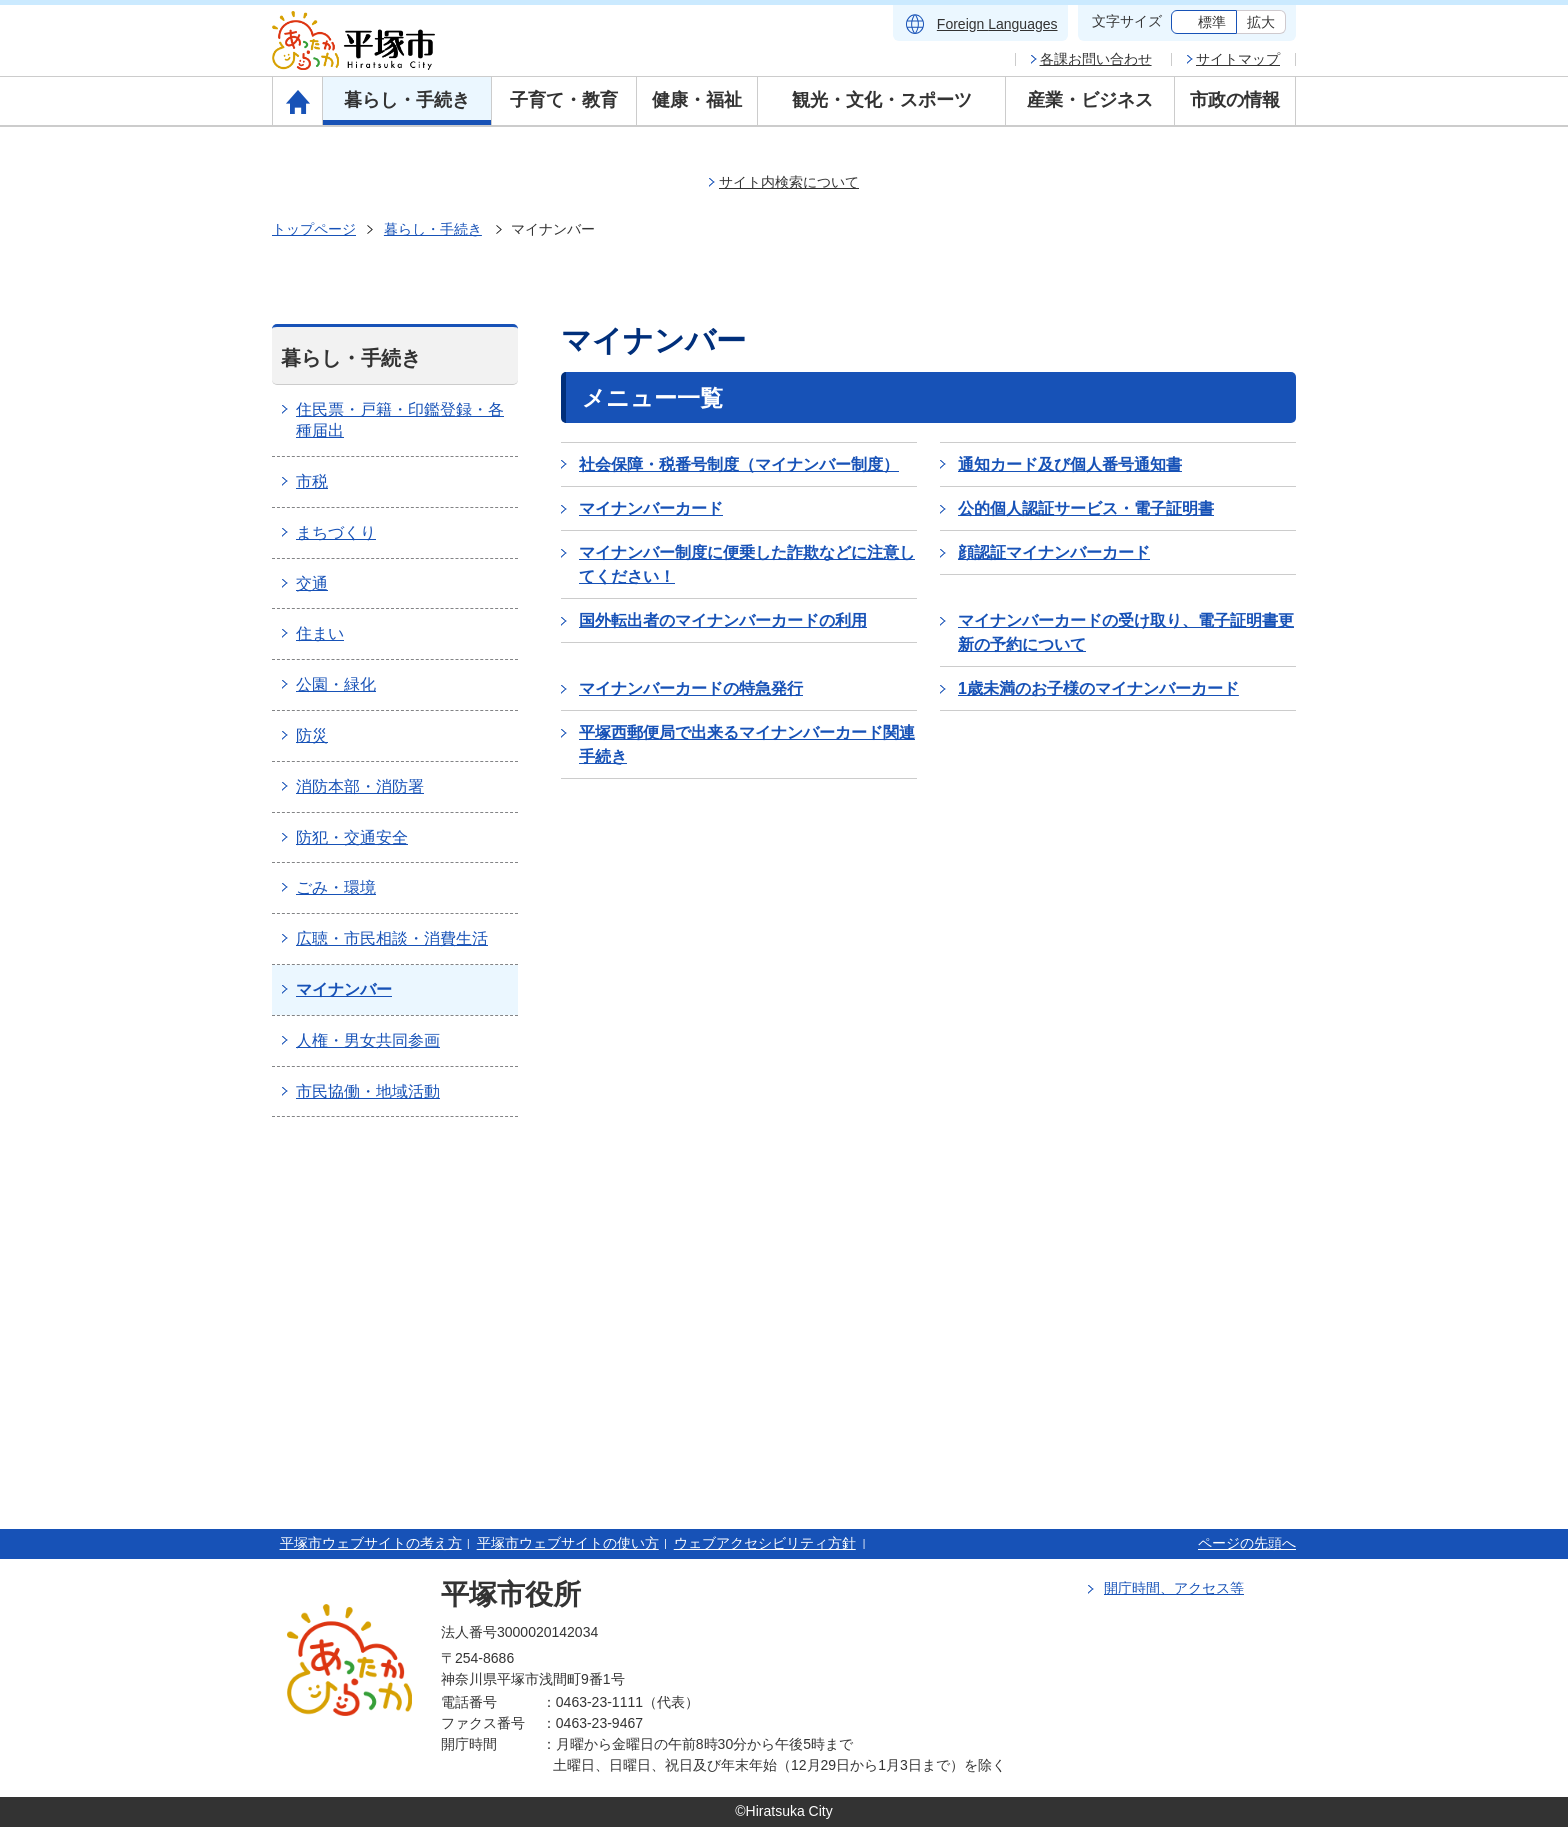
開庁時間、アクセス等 (1174, 1588)
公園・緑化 (336, 684)
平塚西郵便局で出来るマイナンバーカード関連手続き (747, 744)
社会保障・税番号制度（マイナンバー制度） (739, 464)
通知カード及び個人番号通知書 (1070, 464)
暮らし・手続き (407, 100)
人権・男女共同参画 (368, 1040)
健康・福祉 (697, 100)
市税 (312, 481)
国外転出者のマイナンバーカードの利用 (723, 620)
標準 (1212, 22)
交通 (312, 583)
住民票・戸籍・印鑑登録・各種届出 (400, 420)
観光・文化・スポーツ (882, 100)
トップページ (314, 229)
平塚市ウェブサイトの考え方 (371, 1543)
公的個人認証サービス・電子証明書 (1086, 508)
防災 (312, 735)
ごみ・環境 (336, 887)
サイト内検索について (789, 182)
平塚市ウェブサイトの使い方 (568, 1543)
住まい (320, 633)
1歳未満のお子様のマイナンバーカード (1098, 688)
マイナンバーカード (651, 508)
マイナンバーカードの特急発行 (691, 688)
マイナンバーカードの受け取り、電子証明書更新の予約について (1126, 632)
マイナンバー (344, 989)
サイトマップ (1238, 59)
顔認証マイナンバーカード (1054, 552)
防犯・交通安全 (352, 837)
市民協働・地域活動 (368, 1091)
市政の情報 (1235, 100)
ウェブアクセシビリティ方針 (765, 1543)
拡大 (1261, 22)
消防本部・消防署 (360, 786)
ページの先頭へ (1247, 1543)
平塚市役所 (511, 1594)
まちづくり (336, 532)
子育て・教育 (564, 100)
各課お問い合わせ (1096, 59)
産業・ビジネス (1090, 100)
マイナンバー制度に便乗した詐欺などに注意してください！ (747, 564)
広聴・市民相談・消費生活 (392, 938)
